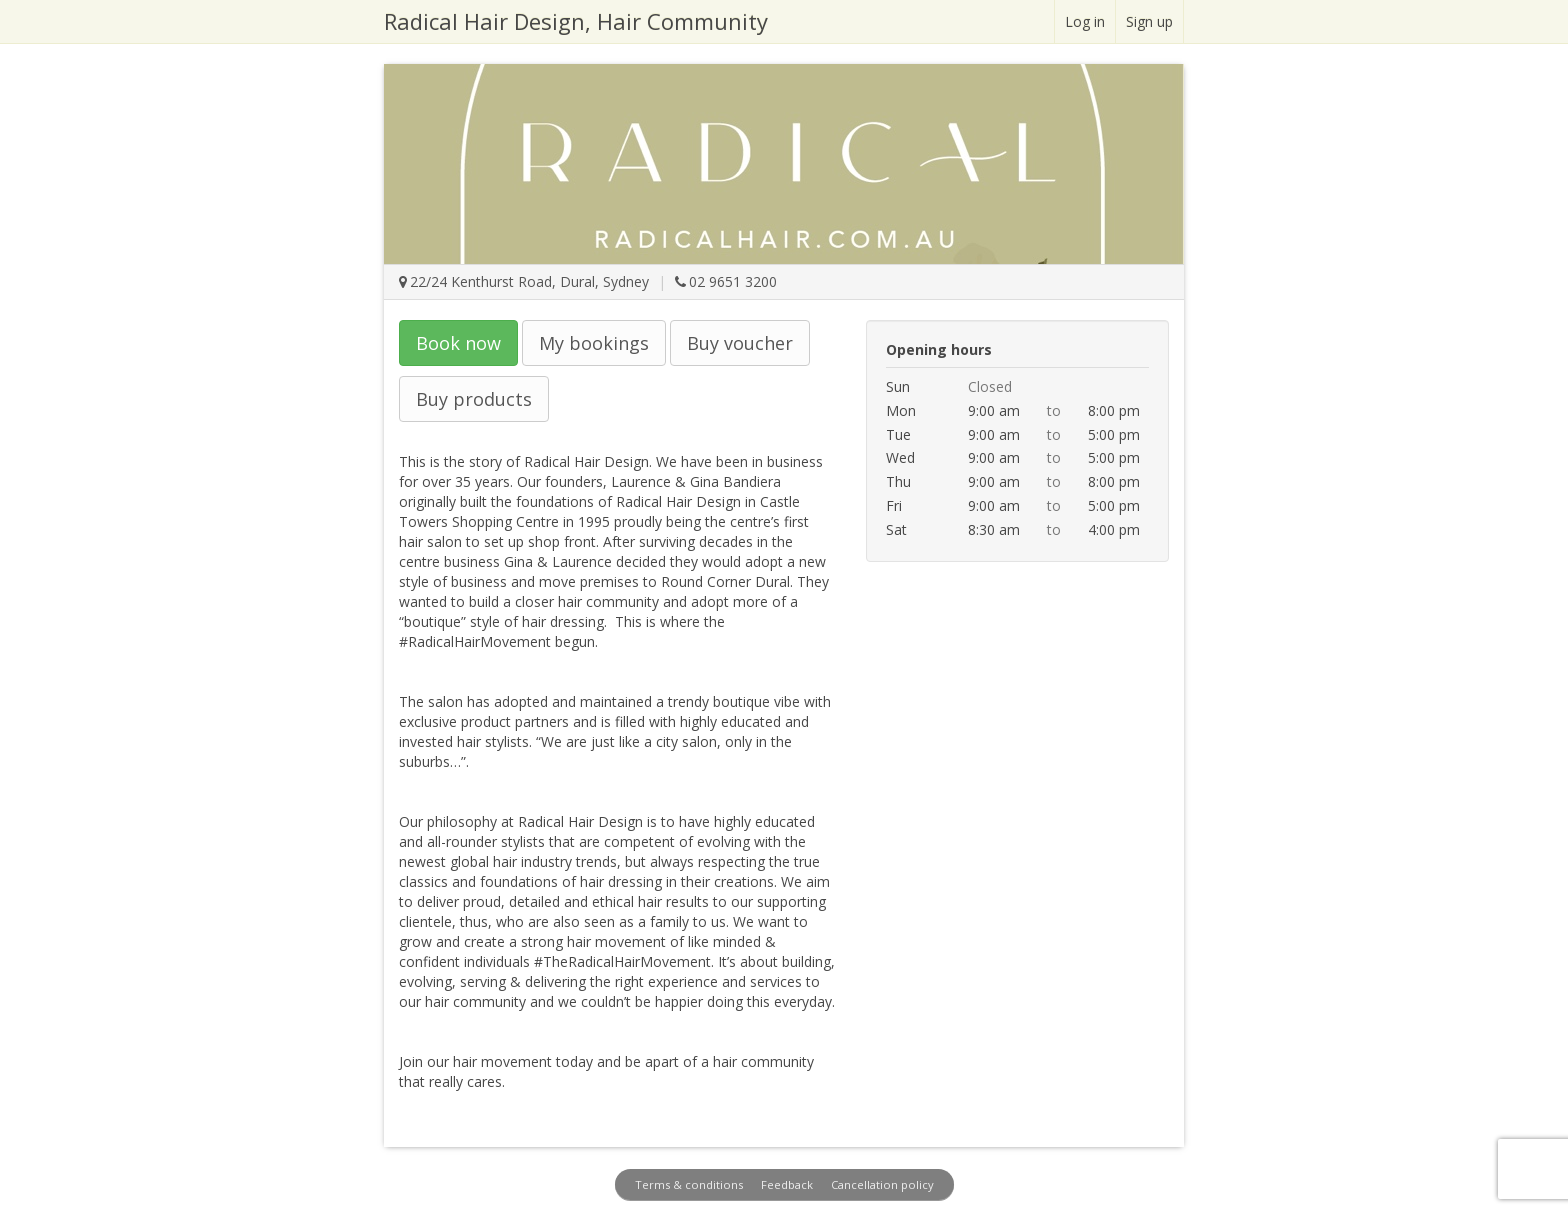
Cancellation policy (882, 1184)
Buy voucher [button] (740, 343)
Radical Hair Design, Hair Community (576, 21)
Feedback (787, 1184)
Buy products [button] (474, 399)
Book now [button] (458, 343)
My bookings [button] (594, 343)
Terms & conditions (689, 1184)
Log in (1085, 21)
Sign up (1149, 21)
